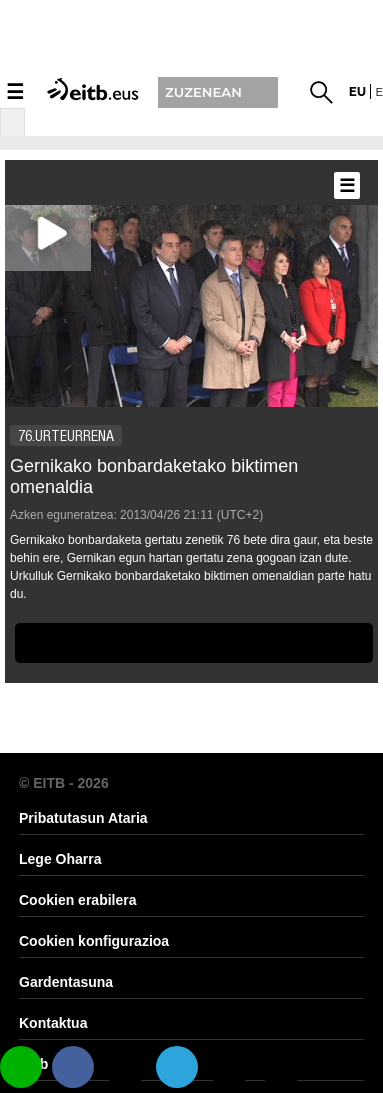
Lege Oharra (60, 859)
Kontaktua (53, 1023)
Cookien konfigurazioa (94, 941)
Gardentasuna (66, 982)
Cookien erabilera (78, 900)
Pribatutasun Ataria (83, 818)
